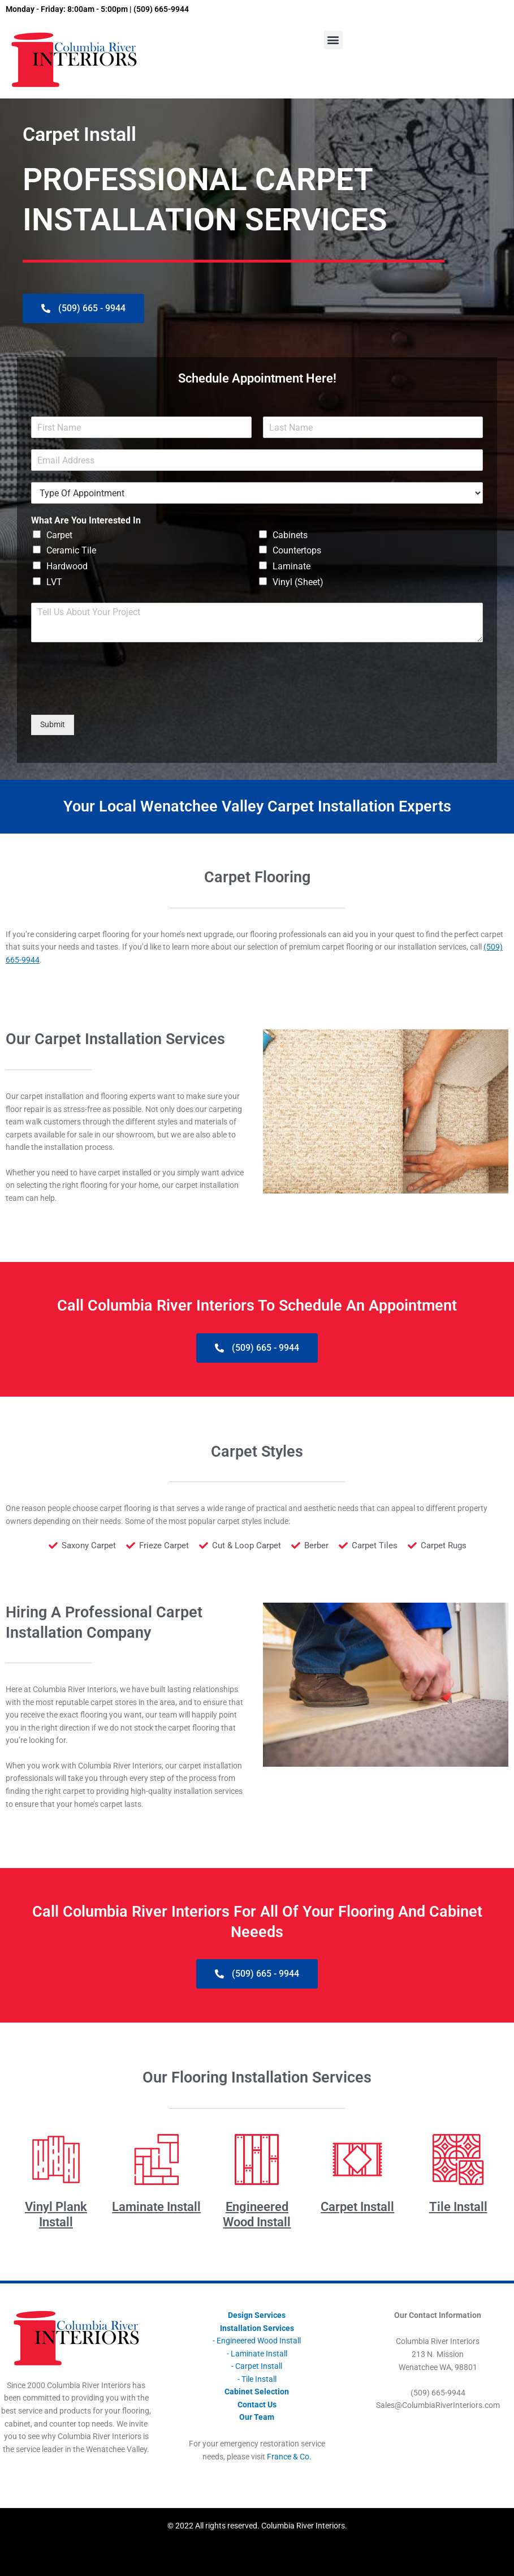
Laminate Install (156, 2207)
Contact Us (257, 2404)
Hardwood (67, 566)
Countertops (297, 550)
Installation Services (257, 2328)
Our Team (256, 2417)
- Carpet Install (256, 2366)
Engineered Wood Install (257, 2214)
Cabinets (290, 535)
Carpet (59, 535)
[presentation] (117, 696)
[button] (333, 40)
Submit (52, 724)
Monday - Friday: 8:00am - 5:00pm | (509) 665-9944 (97, 9)
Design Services (257, 2315)
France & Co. (289, 2456)
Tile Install (458, 2207)
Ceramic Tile (71, 550)
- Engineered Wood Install (257, 2340)
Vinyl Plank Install (56, 2214)
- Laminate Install (257, 2353)
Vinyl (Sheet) (298, 582)
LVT (54, 582)
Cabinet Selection (256, 2391)
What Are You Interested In (86, 520)
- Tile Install (257, 2379)
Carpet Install (357, 2207)
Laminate (291, 566)
